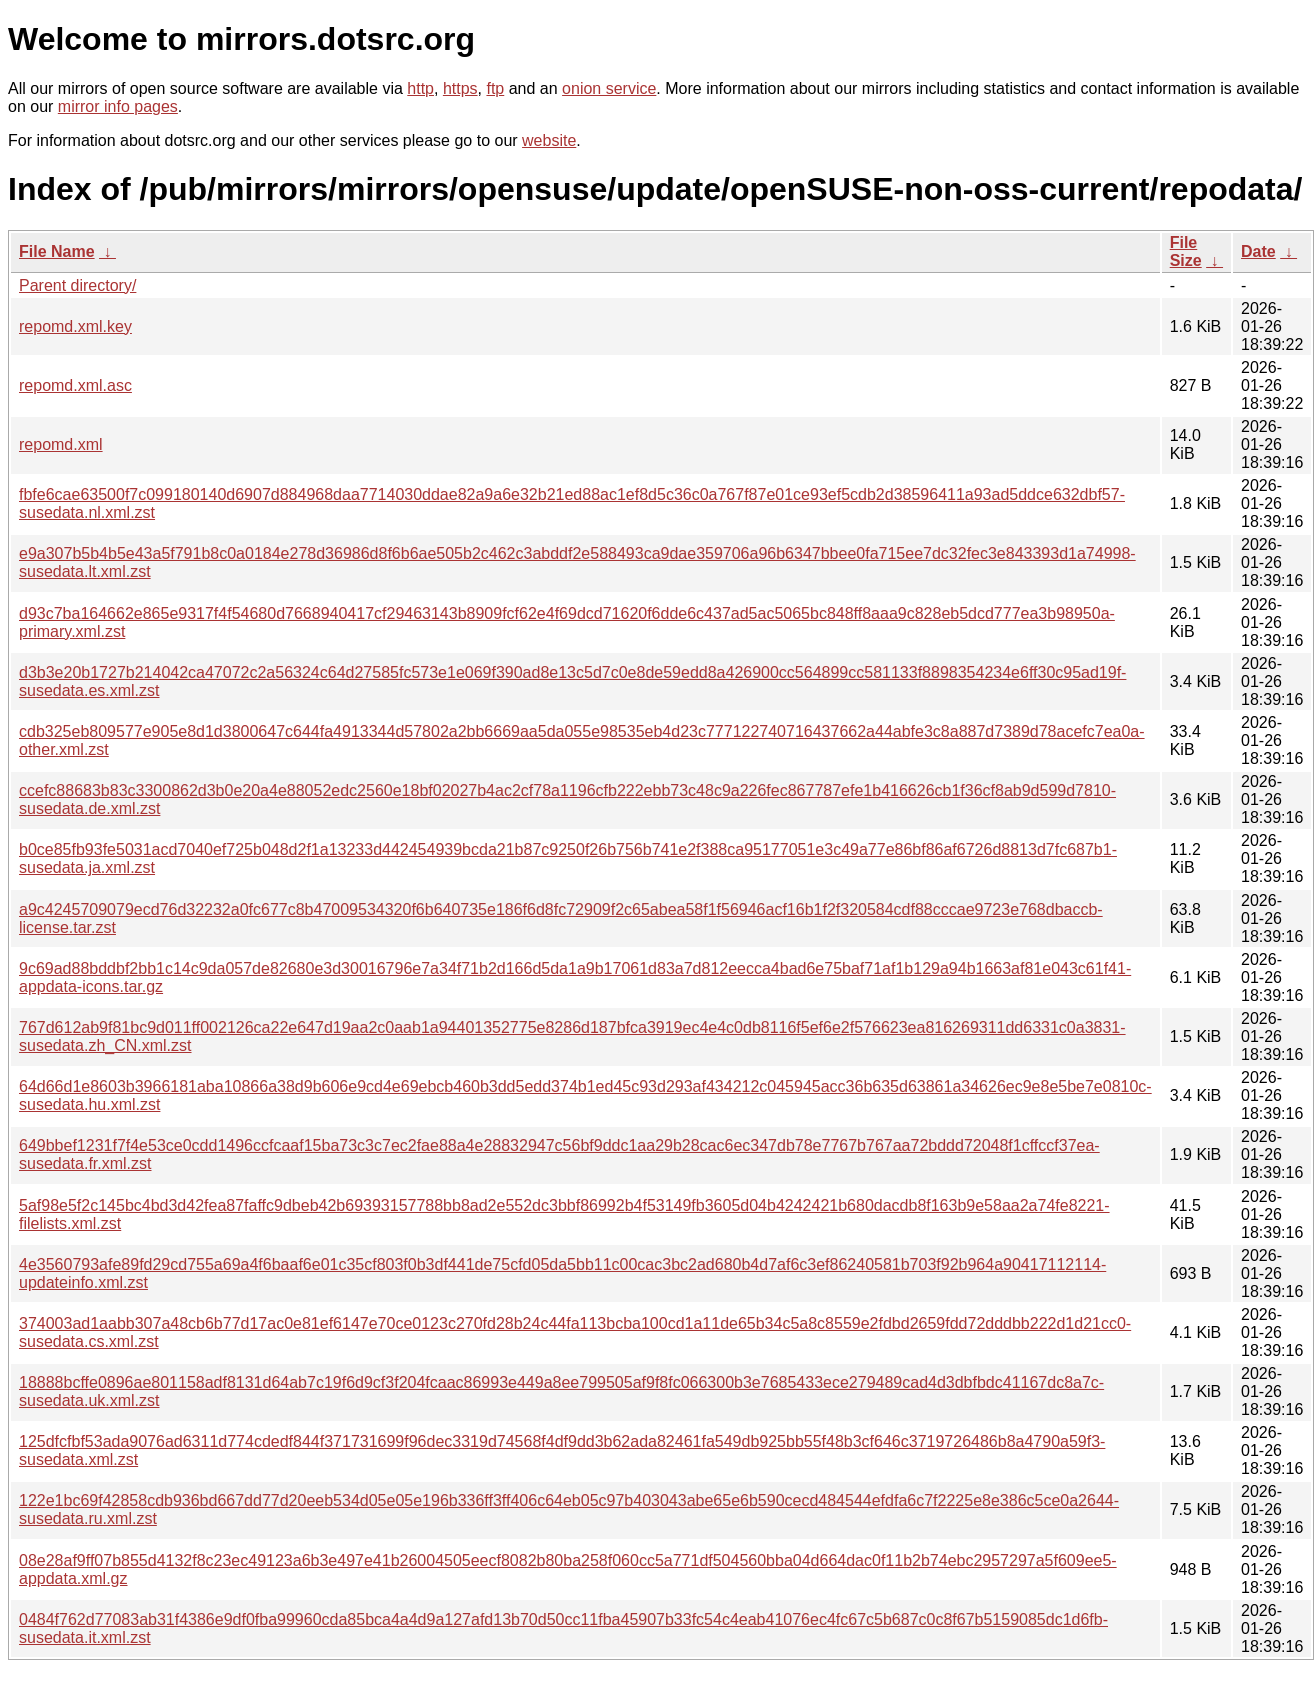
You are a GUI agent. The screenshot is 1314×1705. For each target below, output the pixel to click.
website (549, 140)
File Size (1186, 251)
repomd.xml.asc (75, 385)
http (420, 88)
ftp (495, 88)
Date (1258, 251)
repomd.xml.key (75, 326)
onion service (609, 88)
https (460, 88)
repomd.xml (61, 444)
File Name (57, 251)
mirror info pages (118, 106)
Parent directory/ (77, 285)
